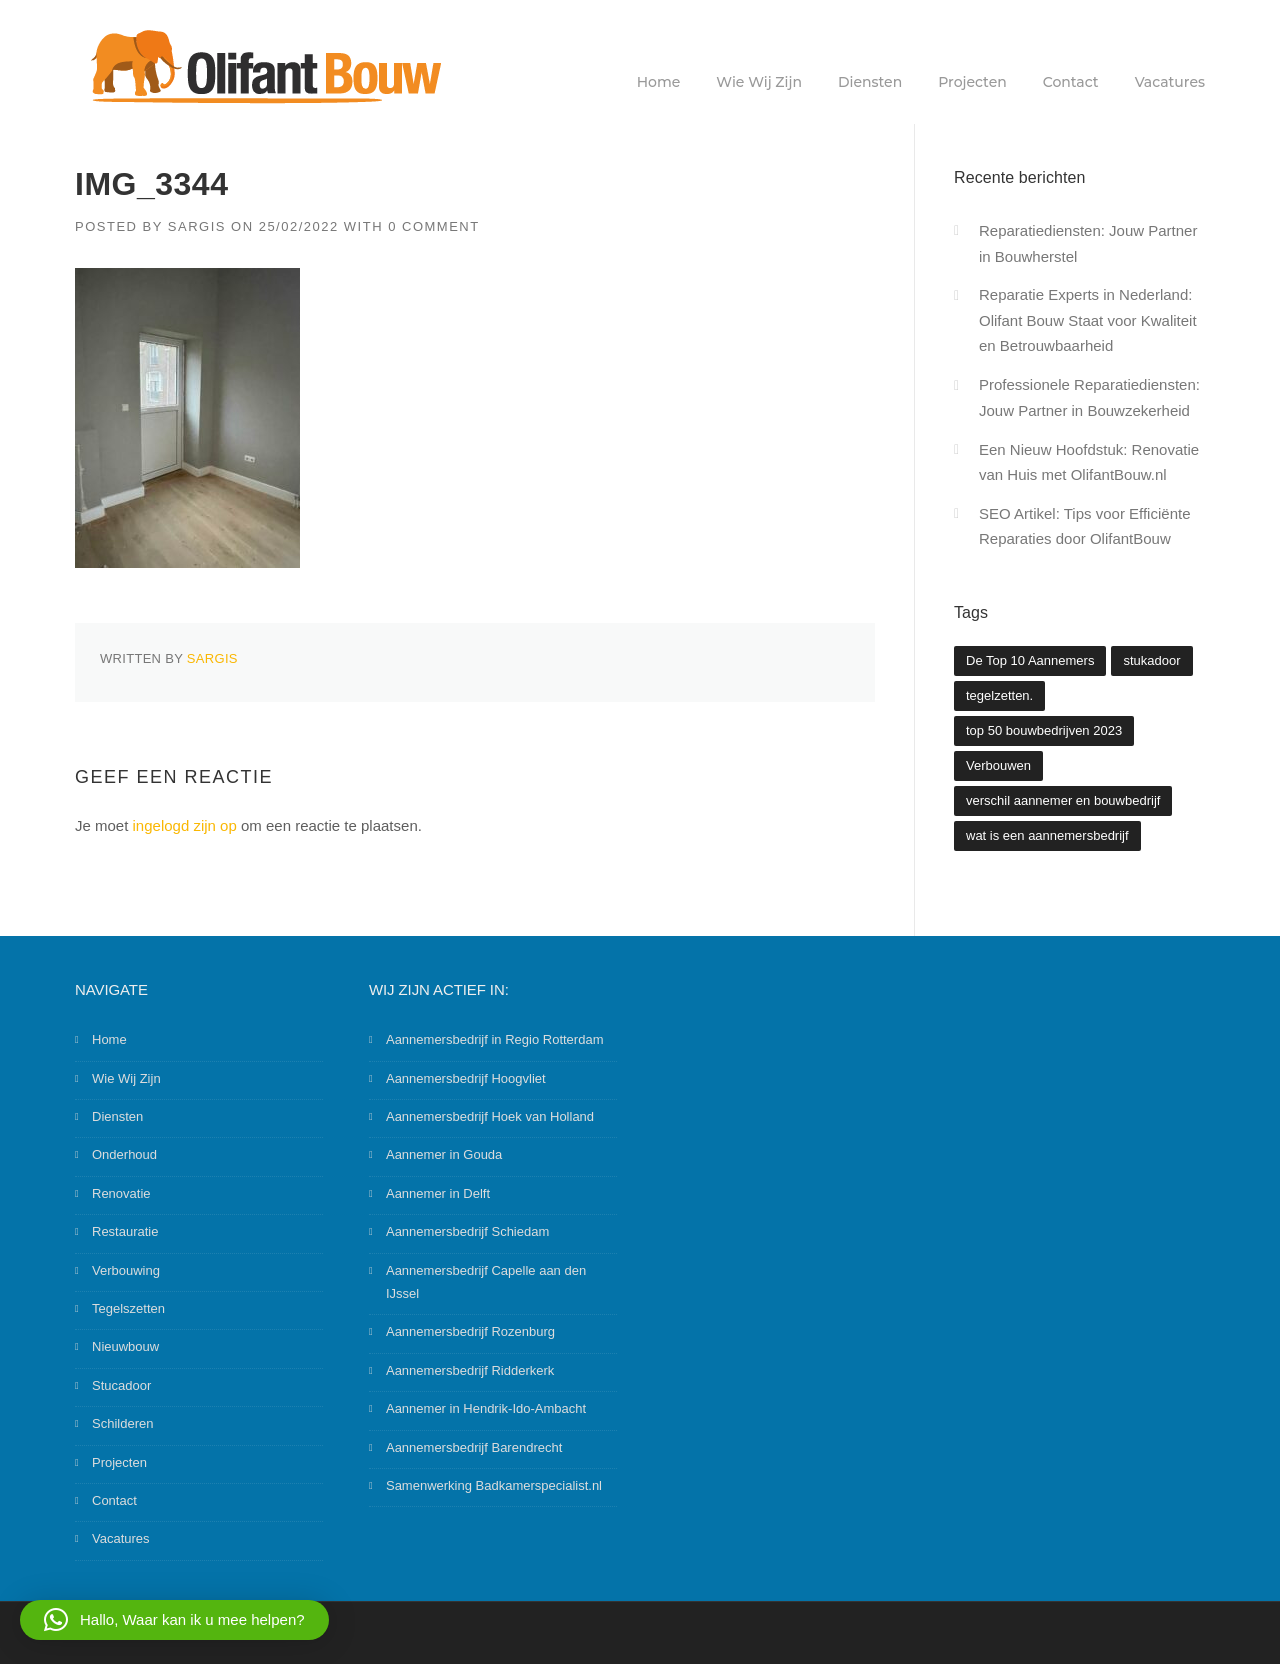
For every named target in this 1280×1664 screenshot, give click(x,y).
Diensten (870, 82)
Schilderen (122, 1423)
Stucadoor (121, 1385)
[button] (174, 1620)
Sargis (197, 226)
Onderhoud (124, 1154)
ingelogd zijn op (185, 825)
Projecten (972, 82)
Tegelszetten (128, 1308)
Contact (1071, 82)
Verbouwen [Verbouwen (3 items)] (998, 765)
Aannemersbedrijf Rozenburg (470, 1331)
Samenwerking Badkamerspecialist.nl (494, 1485)
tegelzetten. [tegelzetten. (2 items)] (999, 695)
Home (659, 82)
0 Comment (434, 226)
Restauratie (125, 1231)
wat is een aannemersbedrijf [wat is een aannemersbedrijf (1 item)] (1047, 835)
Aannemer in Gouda (444, 1154)
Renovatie (121, 1193)
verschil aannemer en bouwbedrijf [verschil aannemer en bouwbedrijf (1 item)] (1063, 800)
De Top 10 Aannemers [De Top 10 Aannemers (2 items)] (1030, 660)
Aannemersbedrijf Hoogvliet (466, 1078)
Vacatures (1170, 82)
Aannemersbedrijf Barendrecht (474, 1447)
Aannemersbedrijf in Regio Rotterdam (495, 1039)
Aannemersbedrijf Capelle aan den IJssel (486, 1282)
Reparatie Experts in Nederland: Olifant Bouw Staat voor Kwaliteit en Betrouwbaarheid (1088, 320)
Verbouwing (126, 1270)
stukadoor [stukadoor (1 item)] (1151, 660)
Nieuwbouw (125, 1346)
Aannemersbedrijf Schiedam (467, 1231)
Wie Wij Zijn (759, 82)
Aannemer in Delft (438, 1193)
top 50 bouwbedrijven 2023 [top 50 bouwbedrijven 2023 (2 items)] (1044, 730)
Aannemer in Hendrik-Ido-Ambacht (486, 1408)
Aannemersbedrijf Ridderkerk (470, 1370)
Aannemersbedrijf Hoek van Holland (490, 1116)
